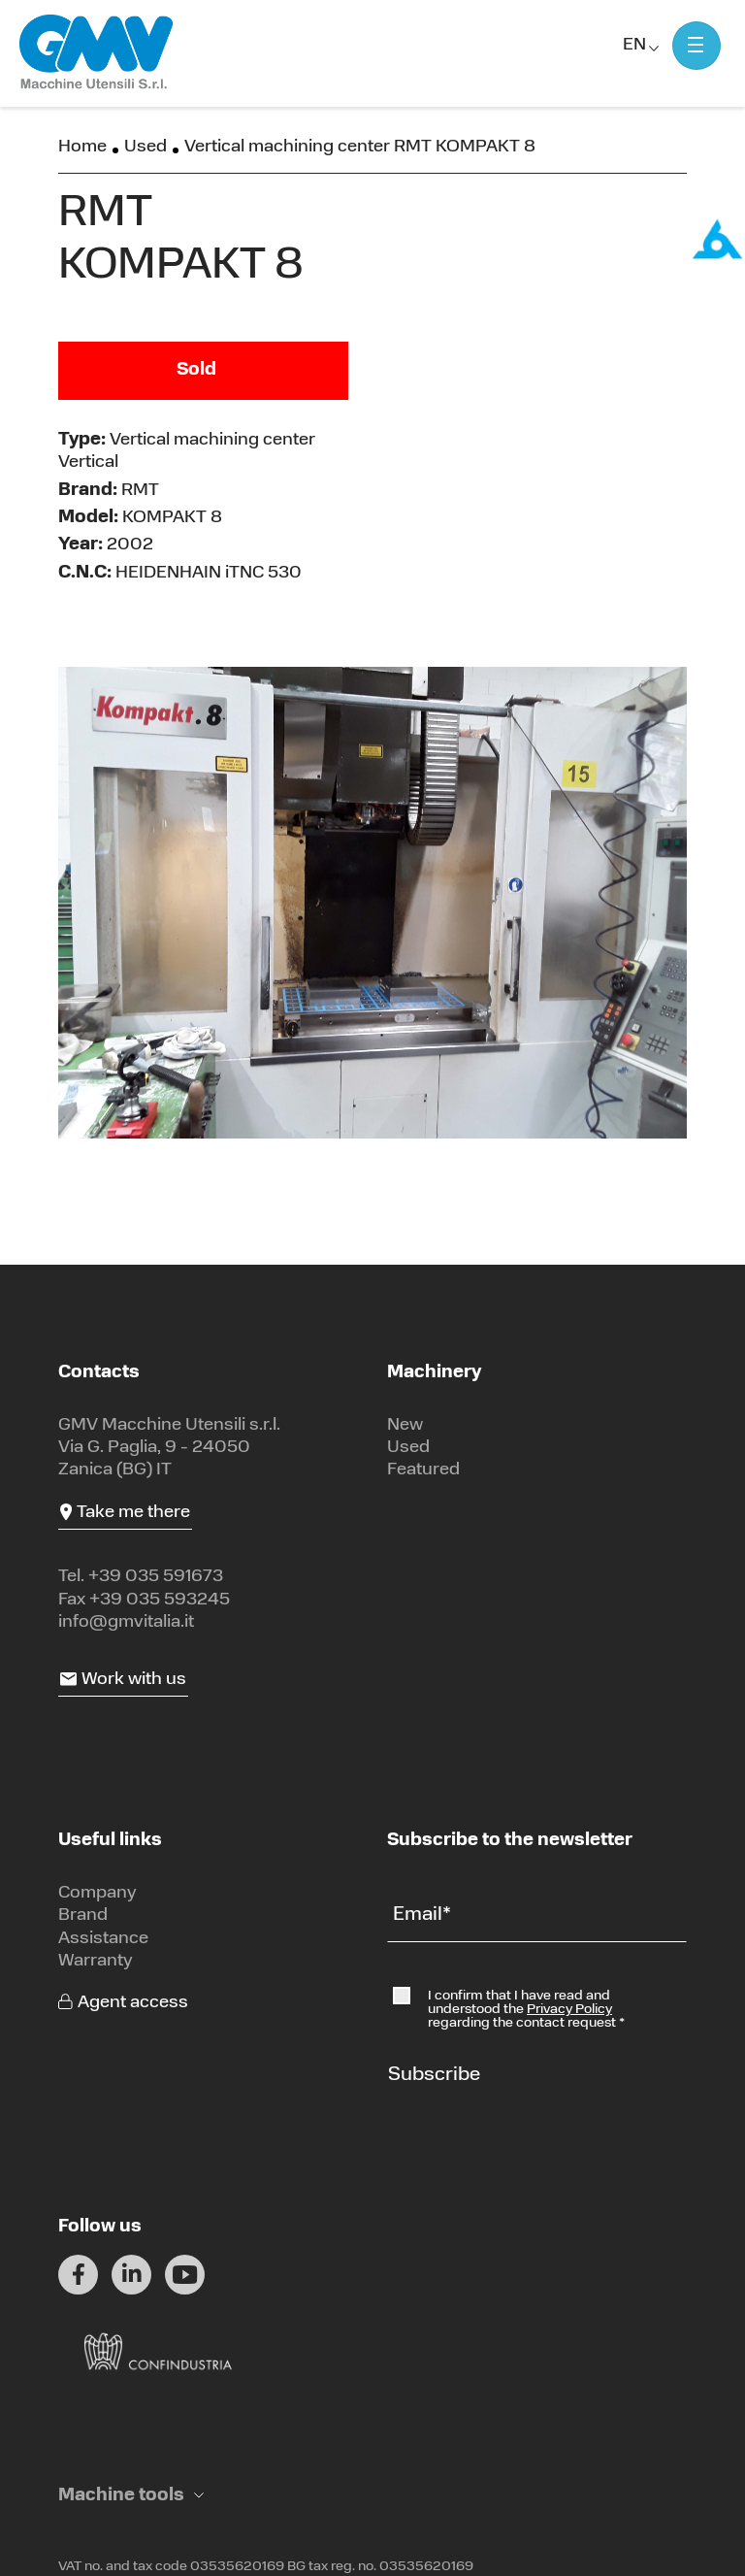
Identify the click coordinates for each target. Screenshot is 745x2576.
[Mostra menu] (696, 45)
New (405, 1425)
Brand (83, 1915)
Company (97, 1893)
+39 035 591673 (155, 1577)
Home (82, 147)
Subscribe (434, 2075)
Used (145, 147)
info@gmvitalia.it (126, 1622)
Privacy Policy (569, 2009)
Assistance (103, 1939)
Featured (423, 1470)
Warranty (95, 1961)
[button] (131, 2496)
